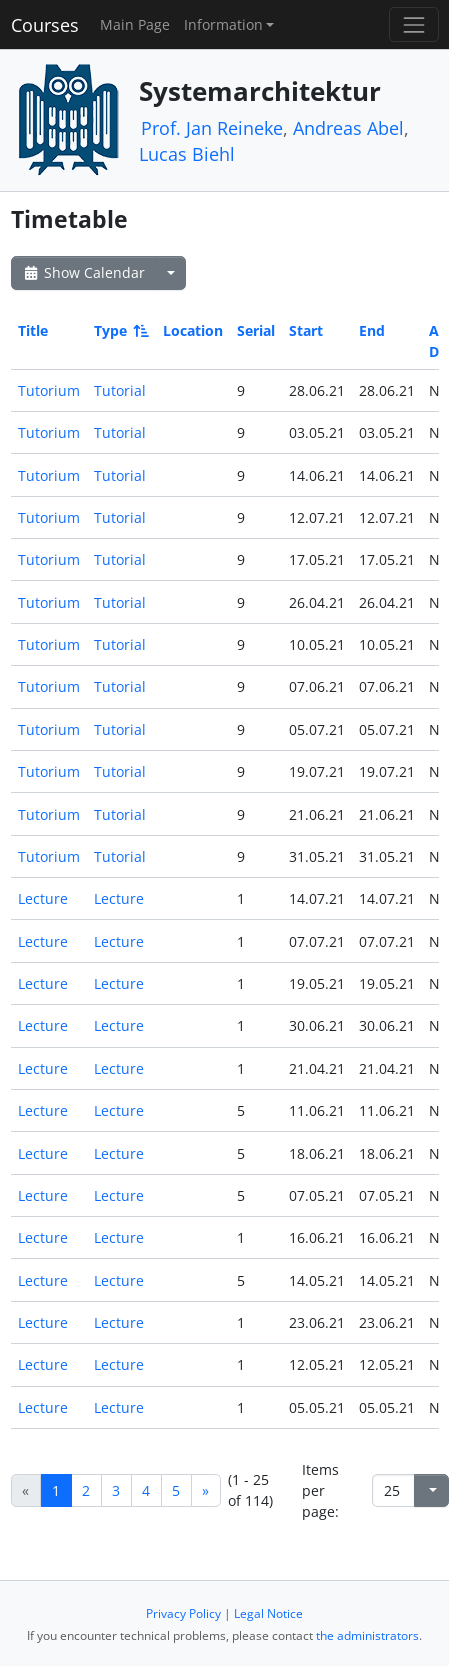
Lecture (43, 898)
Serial (256, 330)
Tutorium (49, 390)
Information (223, 24)
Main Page (135, 24)
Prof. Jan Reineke (212, 128)
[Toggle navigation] (413, 24)
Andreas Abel (348, 128)
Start (306, 330)
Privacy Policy (183, 1613)
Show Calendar (83, 272)
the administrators (367, 1635)
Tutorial (120, 390)
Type (120, 330)
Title (33, 330)
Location (193, 330)
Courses (45, 25)
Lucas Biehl (187, 154)
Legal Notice (268, 1613)
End (372, 330)
